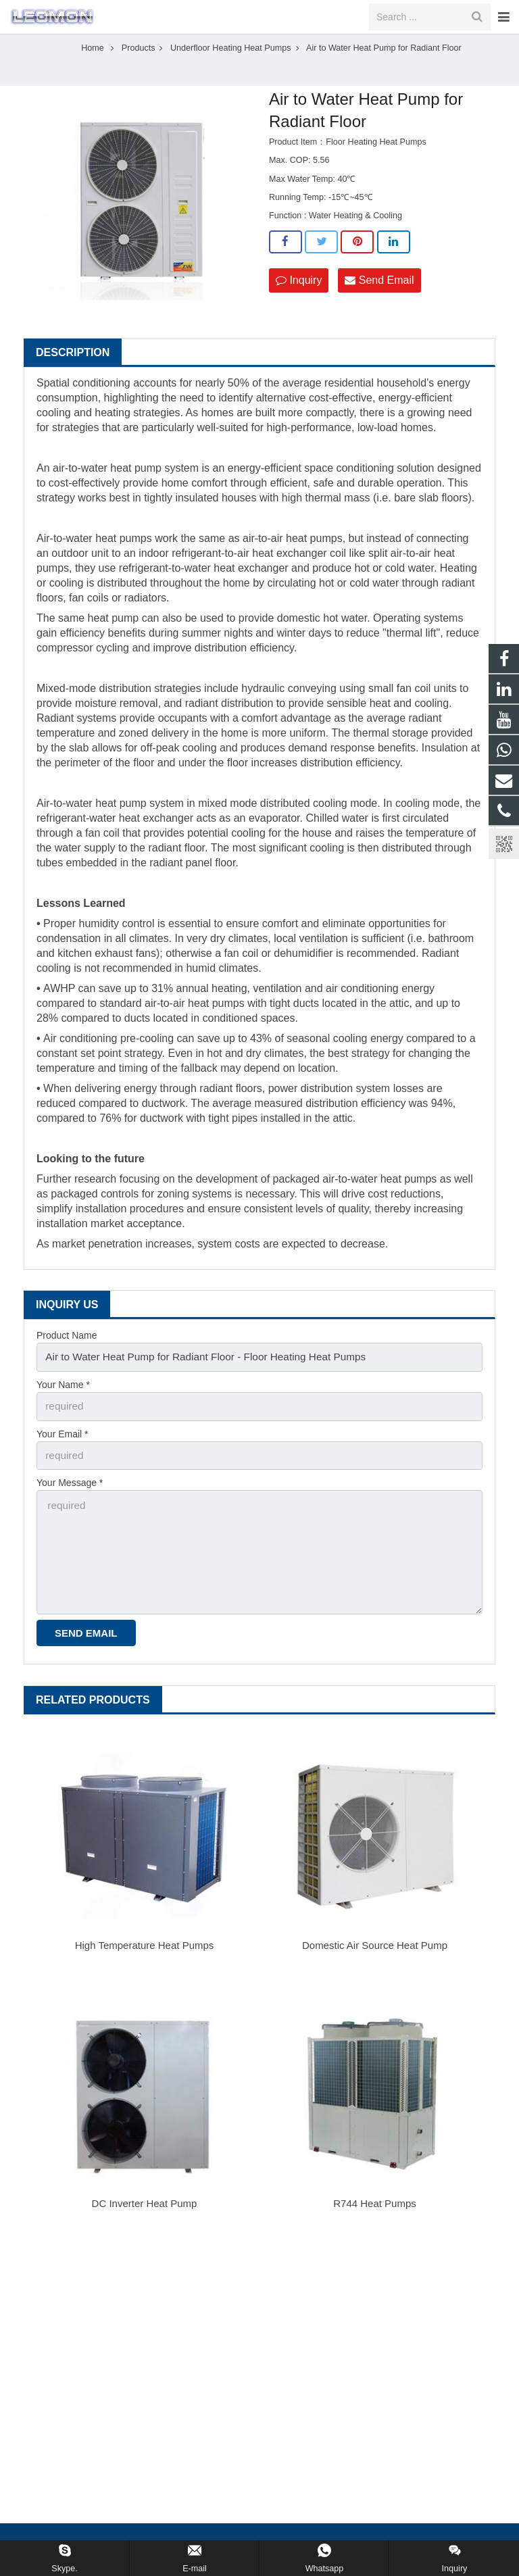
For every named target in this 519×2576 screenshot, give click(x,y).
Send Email (379, 301)
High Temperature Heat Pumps (144, 1950)
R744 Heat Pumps (374, 2208)
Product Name (66, 1357)
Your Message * (69, 1498)
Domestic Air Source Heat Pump (374, 1950)
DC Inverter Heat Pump (144, 2208)
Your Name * (63, 1404)
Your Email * (62, 1450)
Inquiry (299, 301)
